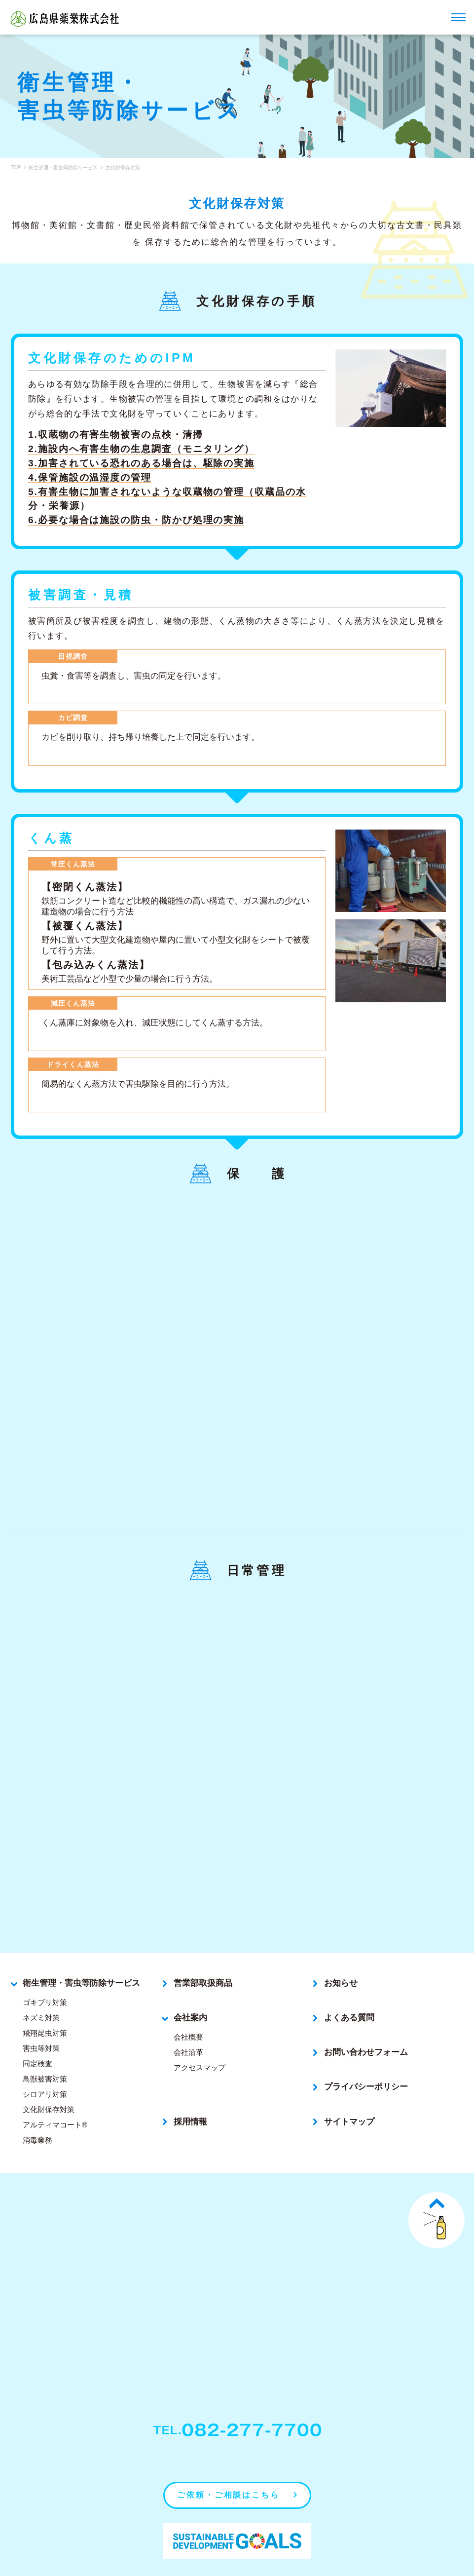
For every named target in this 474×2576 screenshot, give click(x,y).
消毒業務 (37, 2112)
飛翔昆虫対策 (45, 2005)
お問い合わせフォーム (366, 2025)
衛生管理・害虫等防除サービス (63, 167)
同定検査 (37, 2036)
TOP (16, 167)
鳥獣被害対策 (45, 2051)
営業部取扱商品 (203, 1955)
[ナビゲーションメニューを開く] (458, 17)
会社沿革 (188, 2024)
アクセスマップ (199, 2040)
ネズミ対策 (41, 1990)
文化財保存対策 (48, 2082)
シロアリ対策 (45, 2066)
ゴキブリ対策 (45, 1974)
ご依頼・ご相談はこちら (228, 2464)
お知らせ (341, 1955)
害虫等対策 (41, 2020)
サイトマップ (349, 2094)
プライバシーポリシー (366, 2059)
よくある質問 (349, 1990)
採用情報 (190, 2094)
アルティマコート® (55, 2097)
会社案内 (190, 1990)
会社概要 (188, 2009)
